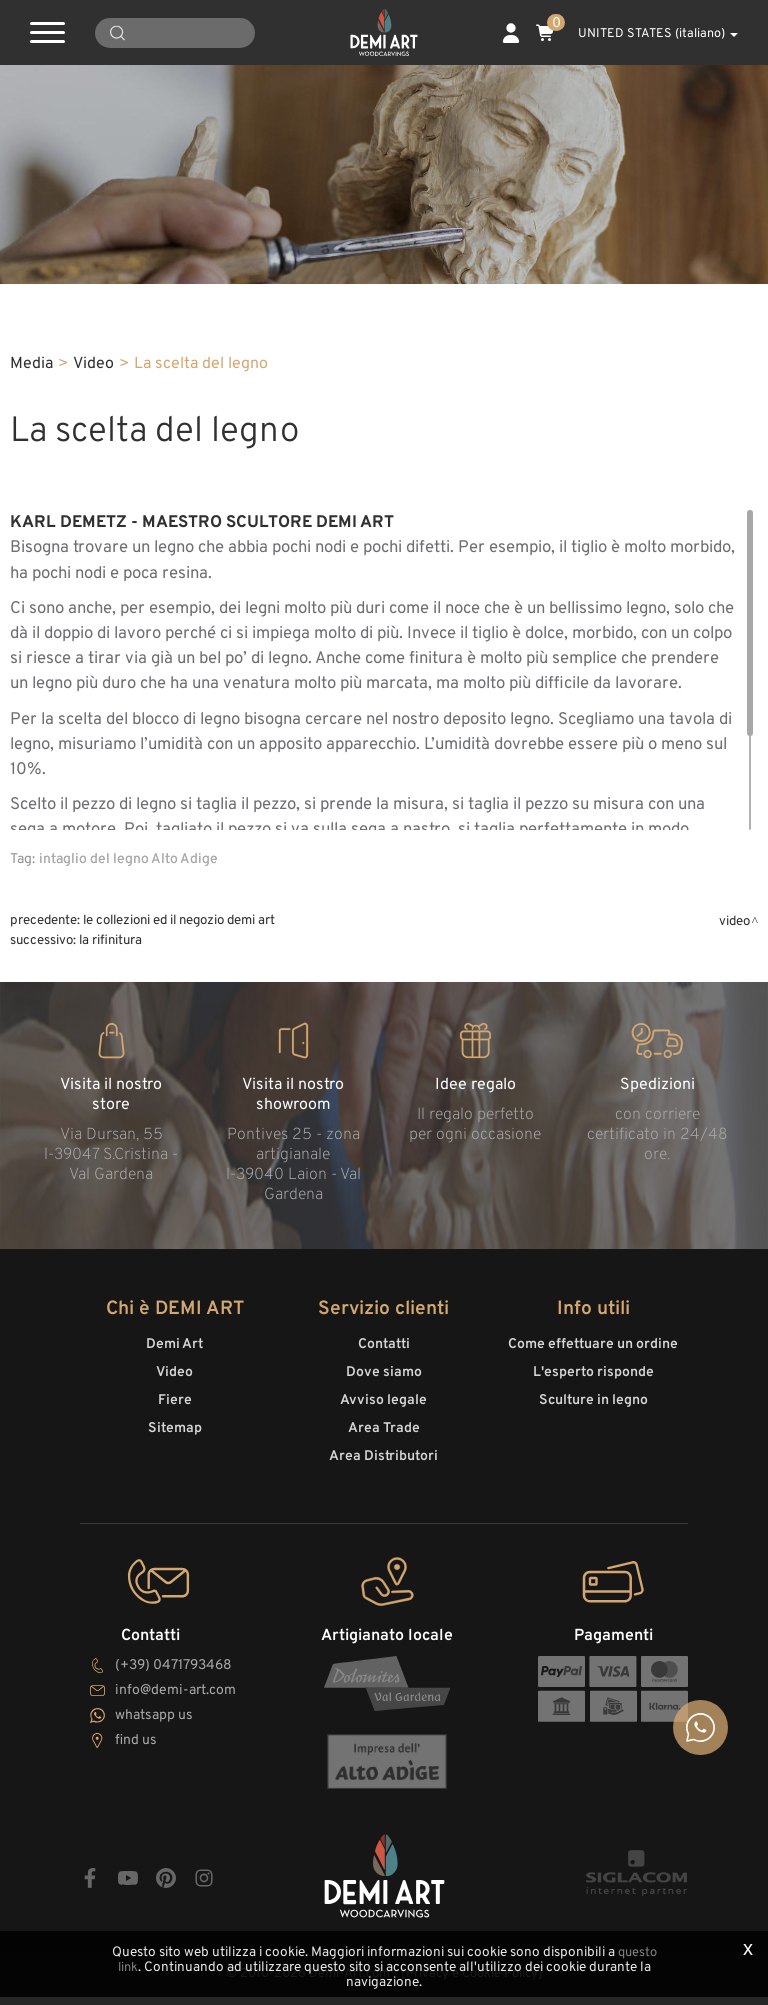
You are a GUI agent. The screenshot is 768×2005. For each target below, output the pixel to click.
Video (93, 385)
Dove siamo (384, 1388)
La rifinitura (110, 961)
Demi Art (174, 1360)
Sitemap (175, 1444)
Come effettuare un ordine (593, 1360)
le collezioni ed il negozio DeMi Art (179, 941)
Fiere (175, 1416)
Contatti (384, 1360)
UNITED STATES (647, 34)
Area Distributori (383, 1472)
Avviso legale (383, 1416)
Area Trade (384, 1444)
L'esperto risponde (593, 1388)
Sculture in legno (593, 1416)
